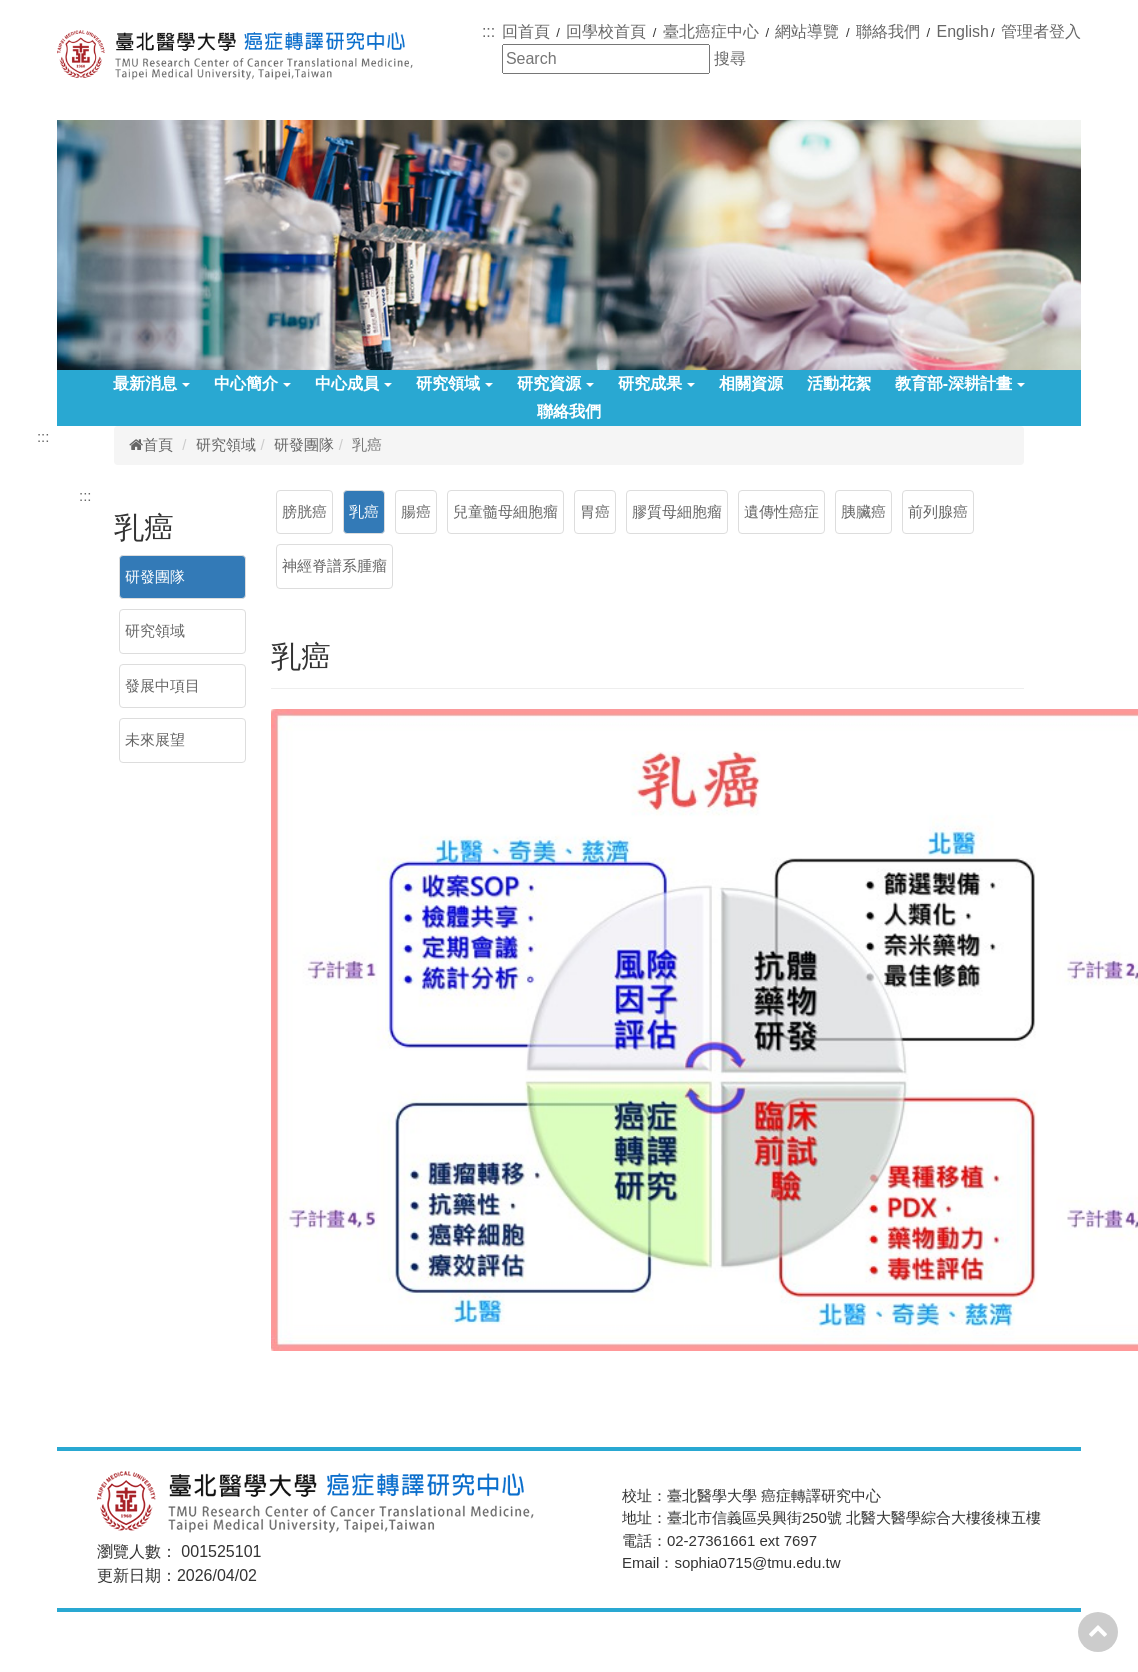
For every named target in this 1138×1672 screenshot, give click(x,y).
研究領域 (454, 383)
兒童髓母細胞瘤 (505, 511)
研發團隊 (304, 444)
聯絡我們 (569, 411)
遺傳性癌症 (781, 511)
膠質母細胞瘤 (677, 511)
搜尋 (730, 58)
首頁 (151, 444)
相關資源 (751, 383)
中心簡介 (252, 383)
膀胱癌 (304, 511)
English (963, 31)
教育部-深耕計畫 (960, 383)
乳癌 (364, 511)
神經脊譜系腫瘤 (334, 565)
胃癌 (595, 511)
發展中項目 (162, 685)
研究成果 (656, 383)
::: (488, 31)
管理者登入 (1041, 31)
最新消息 (151, 383)
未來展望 (155, 739)
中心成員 (353, 383)
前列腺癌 (938, 511)
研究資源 (555, 383)
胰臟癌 (863, 511)
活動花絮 (839, 383)
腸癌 (416, 511)
